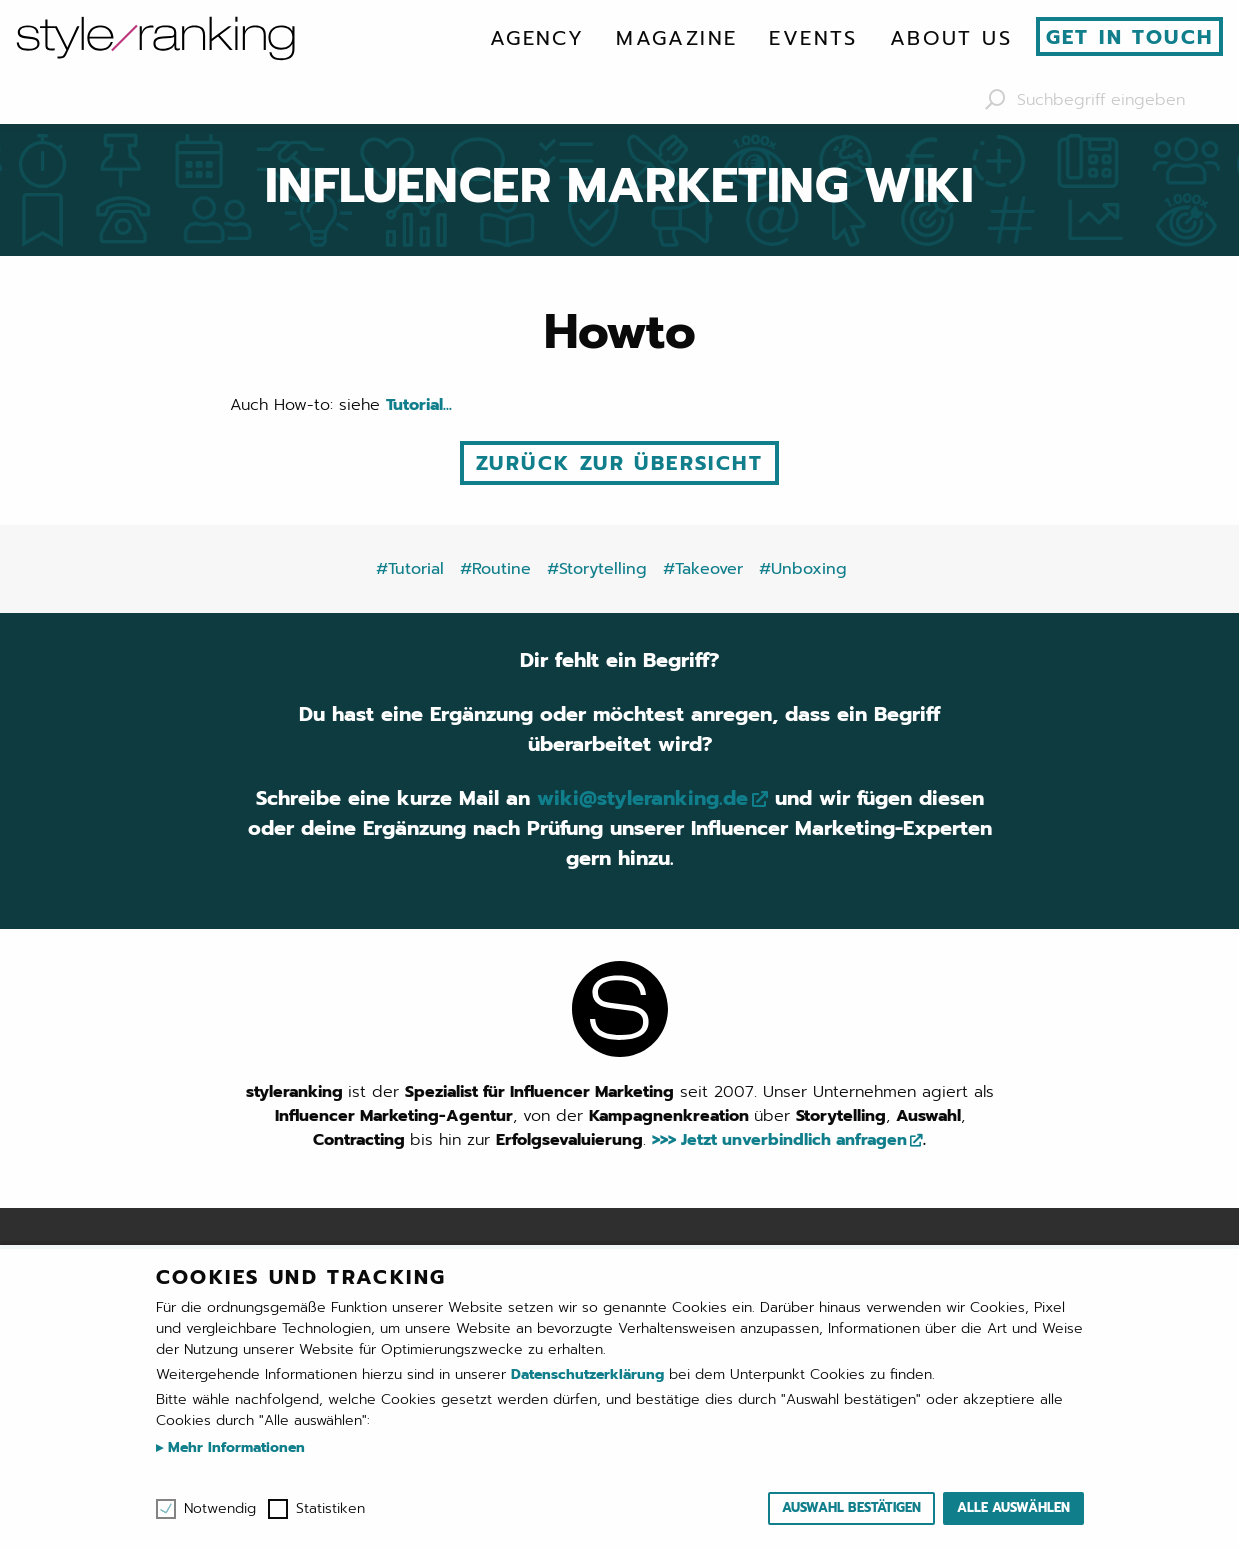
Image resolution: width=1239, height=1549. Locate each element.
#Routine (495, 569)
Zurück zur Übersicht (619, 463)
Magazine (676, 38)
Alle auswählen (1013, 1507)
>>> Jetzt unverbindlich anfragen (779, 1140)
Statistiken (330, 1509)
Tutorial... (419, 405)
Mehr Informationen (234, 1447)
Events (813, 38)
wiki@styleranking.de (642, 798)
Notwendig (220, 1509)
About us (951, 38)
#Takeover (703, 569)
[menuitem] (537, 38)
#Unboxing (803, 569)
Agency (537, 38)
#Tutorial (410, 569)
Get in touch (1130, 37)
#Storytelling (597, 569)
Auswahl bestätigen (851, 1507)
